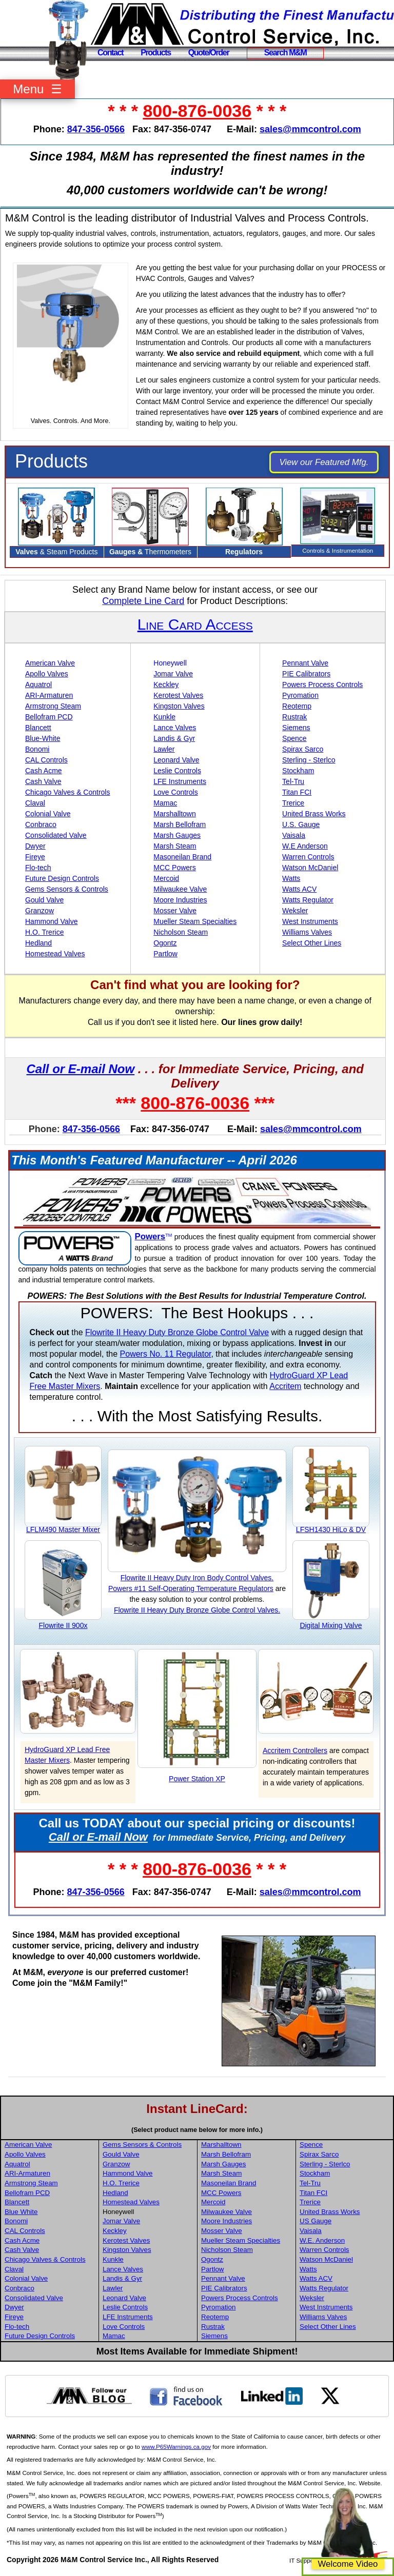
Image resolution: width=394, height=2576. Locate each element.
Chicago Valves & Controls (67, 792)
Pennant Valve (305, 663)
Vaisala (293, 835)
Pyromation (300, 695)
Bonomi (37, 749)
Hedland (38, 943)
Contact (110, 52)
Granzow (39, 911)
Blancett (38, 727)
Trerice (293, 803)
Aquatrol (38, 684)
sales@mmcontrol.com (310, 129)
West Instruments (310, 921)
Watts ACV (299, 889)
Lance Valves (174, 727)
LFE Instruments (179, 781)
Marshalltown (174, 814)
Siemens (296, 727)
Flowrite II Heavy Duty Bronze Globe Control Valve (177, 1332)
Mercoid (166, 878)
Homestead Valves (55, 954)
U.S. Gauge (301, 824)
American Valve (50, 663)
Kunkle (164, 717)
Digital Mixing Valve (331, 1625)
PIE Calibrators (306, 674)
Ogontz (164, 943)
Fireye (35, 857)
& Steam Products (56, 552)
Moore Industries (180, 900)
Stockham (298, 771)
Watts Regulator (307, 900)
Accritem (285, 1386)
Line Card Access (195, 624)
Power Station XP (197, 1779)
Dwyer (35, 846)
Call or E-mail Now (80, 1069)
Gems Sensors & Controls (66, 889)
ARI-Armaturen (49, 695)
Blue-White (42, 738)
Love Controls (175, 792)
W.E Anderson (305, 846)
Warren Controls (308, 857)
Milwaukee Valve (180, 889)
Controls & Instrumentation (337, 550)
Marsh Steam (174, 846)
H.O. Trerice (44, 932)
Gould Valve (44, 900)
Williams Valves (307, 932)
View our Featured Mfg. (323, 462)
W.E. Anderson (322, 2240)
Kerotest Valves (178, 695)
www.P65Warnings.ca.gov (176, 2446)
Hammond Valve (51, 921)
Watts (291, 878)
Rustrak (294, 717)
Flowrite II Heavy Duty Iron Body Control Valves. (197, 1578)
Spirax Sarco (302, 749)
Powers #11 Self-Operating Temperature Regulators (190, 1588)
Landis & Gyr (174, 738)
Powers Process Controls (322, 684)
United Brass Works (313, 814)
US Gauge (315, 2221)
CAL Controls (46, 760)
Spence (294, 738)
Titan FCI (296, 792)
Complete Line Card (143, 601)
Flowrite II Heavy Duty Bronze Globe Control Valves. (197, 1610)
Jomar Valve (173, 674)
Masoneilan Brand (182, 857)
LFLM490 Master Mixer (63, 1529)
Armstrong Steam (53, 706)
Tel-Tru (293, 781)
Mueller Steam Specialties (195, 921)
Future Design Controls (62, 878)
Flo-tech (38, 867)
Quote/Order (208, 52)
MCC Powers (174, 867)
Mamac (165, 803)
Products (156, 52)
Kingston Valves (178, 706)
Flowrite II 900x (63, 1625)
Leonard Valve (176, 760)
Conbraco (40, 824)
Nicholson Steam (180, 932)
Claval (35, 803)
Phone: (44, 1129)
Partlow (165, 954)
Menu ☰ (37, 89)
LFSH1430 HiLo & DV (331, 1529)
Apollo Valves (46, 674)
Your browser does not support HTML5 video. (70, 339)
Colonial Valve (47, 814)
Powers (150, 1236)
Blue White (21, 2212)
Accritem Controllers (295, 1750)
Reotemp (296, 706)
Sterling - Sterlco (308, 760)
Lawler (163, 749)
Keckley (166, 684)
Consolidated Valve (56, 835)
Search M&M (285, 52)
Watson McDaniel (310, 867)
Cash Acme (43, 771)
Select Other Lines (311, 943)
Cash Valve (43, 781)
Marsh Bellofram (179, 824)
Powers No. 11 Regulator (165, 1354)
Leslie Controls (177, 771)
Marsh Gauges (177, 835)
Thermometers (150, 552)
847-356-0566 (96, 129)
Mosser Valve (174, 911)
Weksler (295, 911)
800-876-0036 (197, 110)
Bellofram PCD (49, 717)
